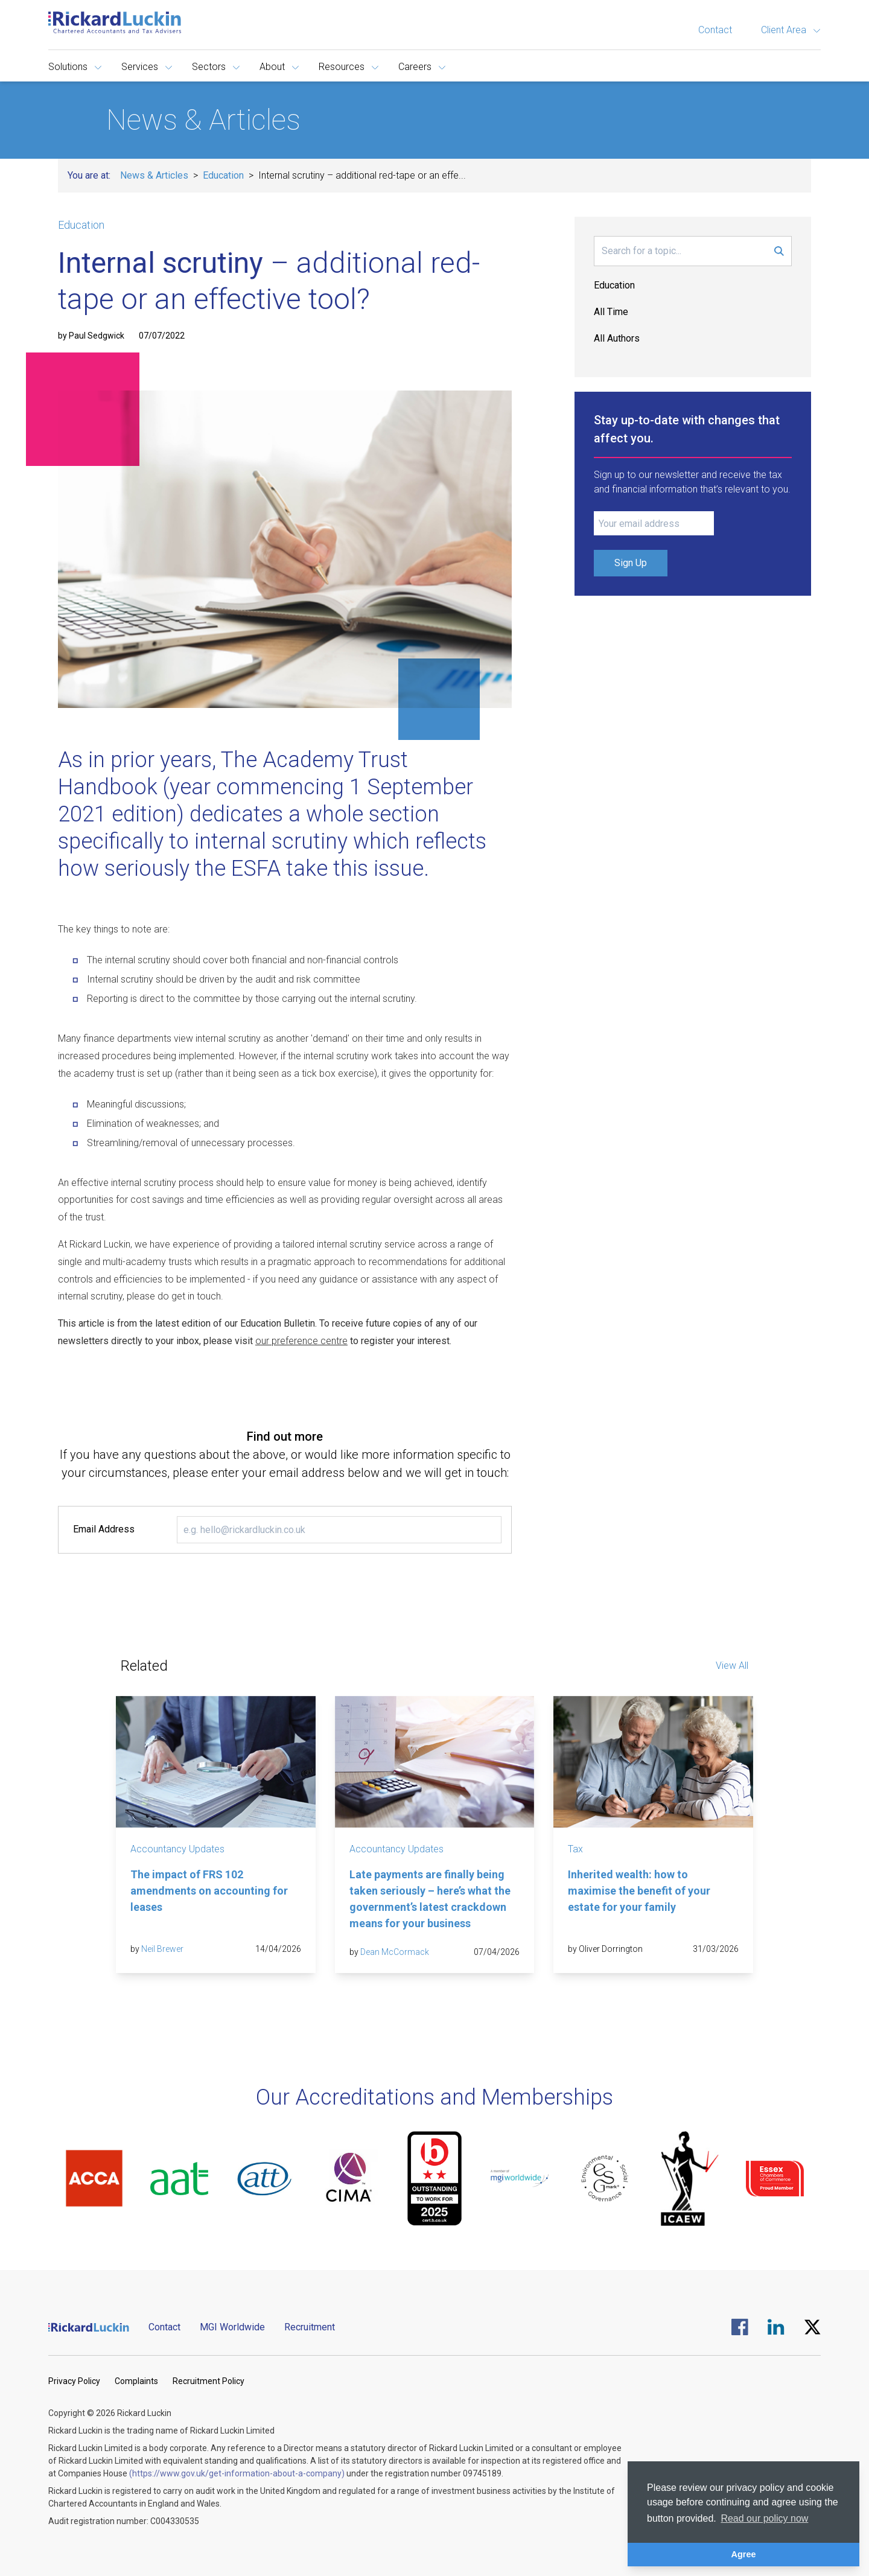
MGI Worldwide (232, 2327)
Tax (575, 1849)
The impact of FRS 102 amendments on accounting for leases (209, 1890)
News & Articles (154, 175)
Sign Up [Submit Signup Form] (630, 563)
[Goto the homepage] (114, 22)
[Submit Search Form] (779, 251)
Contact (715, 30)
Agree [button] (743, 2554)
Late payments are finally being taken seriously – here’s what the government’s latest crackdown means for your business (430, 1899)
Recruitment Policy (208, 2381)
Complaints (136, 2381)
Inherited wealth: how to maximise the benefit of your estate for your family (639, 1890)
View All (732, 1665)
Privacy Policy (74, 2381)
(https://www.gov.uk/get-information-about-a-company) (237, 2473)
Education (223, 175)
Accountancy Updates (177, 1849)
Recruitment (309, 2327)
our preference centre (301, 1341)
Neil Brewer (162, 1949)
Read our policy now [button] (764, 2518)
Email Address (104, 1529)
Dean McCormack (394, 1952)
